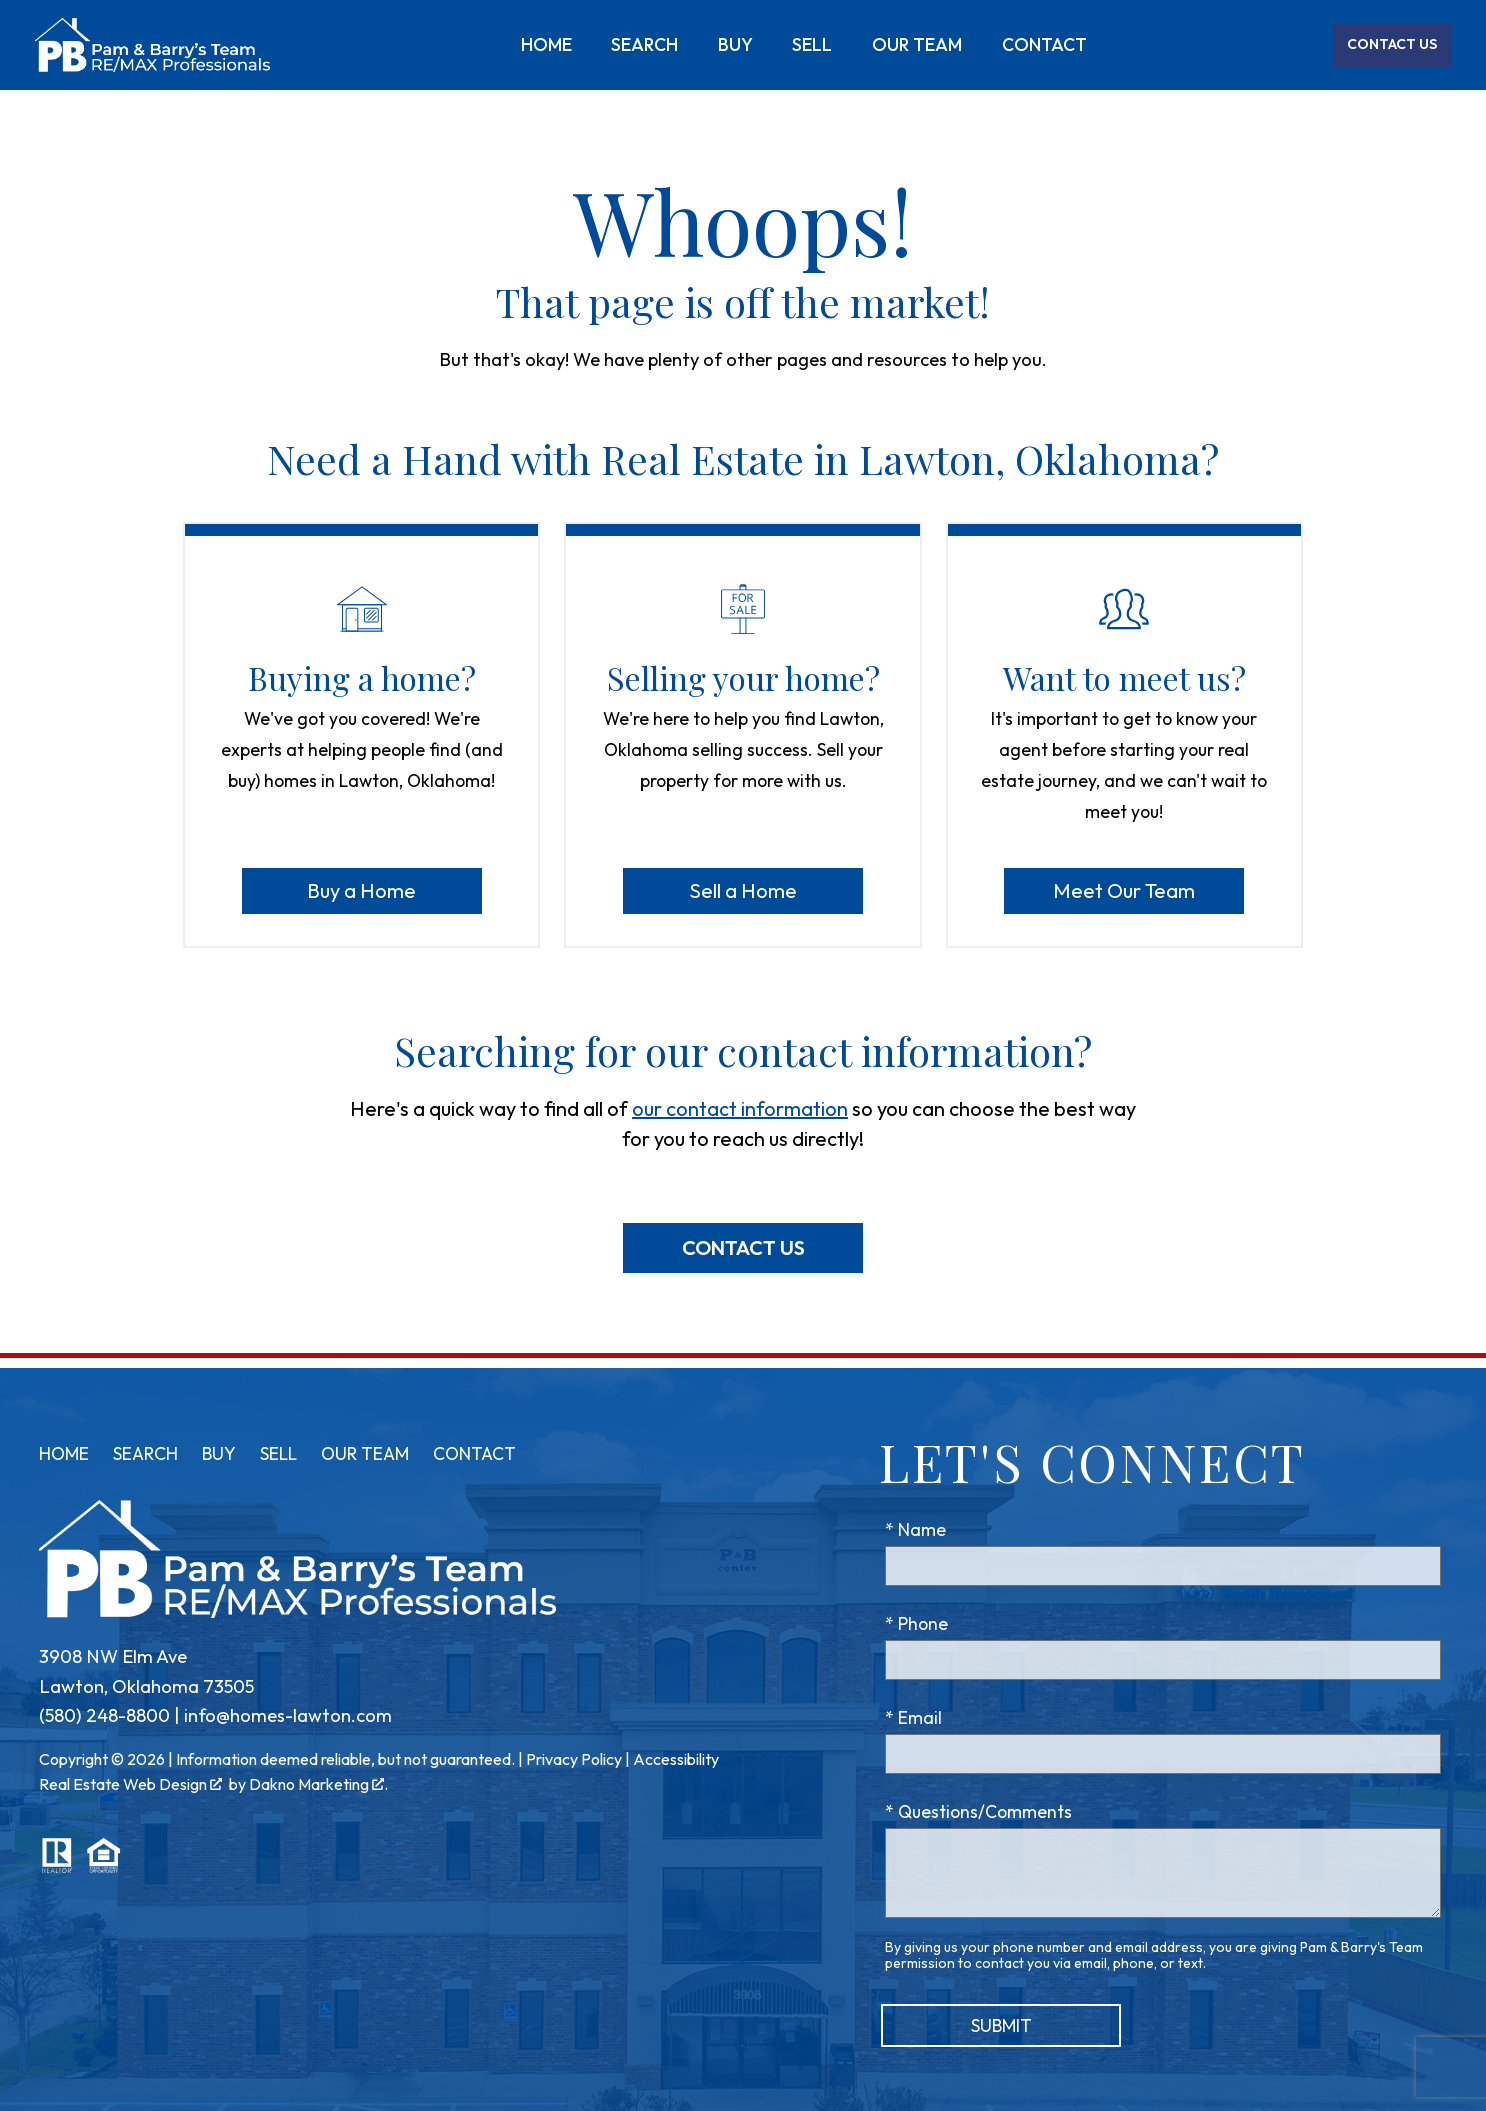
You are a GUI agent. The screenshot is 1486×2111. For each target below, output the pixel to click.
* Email (913, 1717)
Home (546, 45)
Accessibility (676, 1759)
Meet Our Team (1124, 890)
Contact (1044, 45)
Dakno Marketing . (318, 1784)
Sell (812, 45)
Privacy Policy (574, 1759)
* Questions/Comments (978, 1811)
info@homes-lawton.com (288, 1715)
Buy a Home (361, 890)
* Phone (916, 1623)
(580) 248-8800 (104, 1715)
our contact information (740, 1108)
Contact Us (743, 1247)
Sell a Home (743, 890)
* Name (915, 1529)
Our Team (917, 45)
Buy (735, 45)
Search (644, 45)
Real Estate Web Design (130, 1784)
